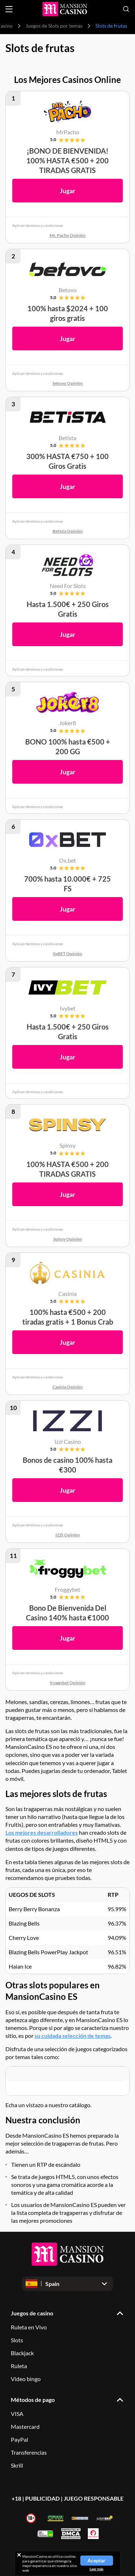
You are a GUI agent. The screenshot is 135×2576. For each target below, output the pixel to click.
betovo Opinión (68, 383)
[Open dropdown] (67, 2284)
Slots (17, 2340)
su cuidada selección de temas (73, 2035)
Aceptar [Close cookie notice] (96, 2560)
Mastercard (25, 2426)
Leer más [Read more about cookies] (96, 2569)
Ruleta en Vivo (29, 2327)
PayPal (19, 2439)
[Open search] (126, 9)
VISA (17, 2413)
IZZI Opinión (67, 1534)
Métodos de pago (33, 2399)
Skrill (17, 2465)
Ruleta (19, 2365)
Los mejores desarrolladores (41, 1832)
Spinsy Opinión (67, 1239)
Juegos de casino (32, 2313)
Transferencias (29, 2452)
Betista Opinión (68, 531)
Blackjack (22, 2352)
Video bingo (26, 2378)
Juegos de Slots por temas (54, 26)
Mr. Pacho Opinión (68, 235)
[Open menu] (9, 9)
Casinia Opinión (68, 1387)
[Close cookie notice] (19, 2555)
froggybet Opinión (67, 1682)
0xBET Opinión (67, 953)
